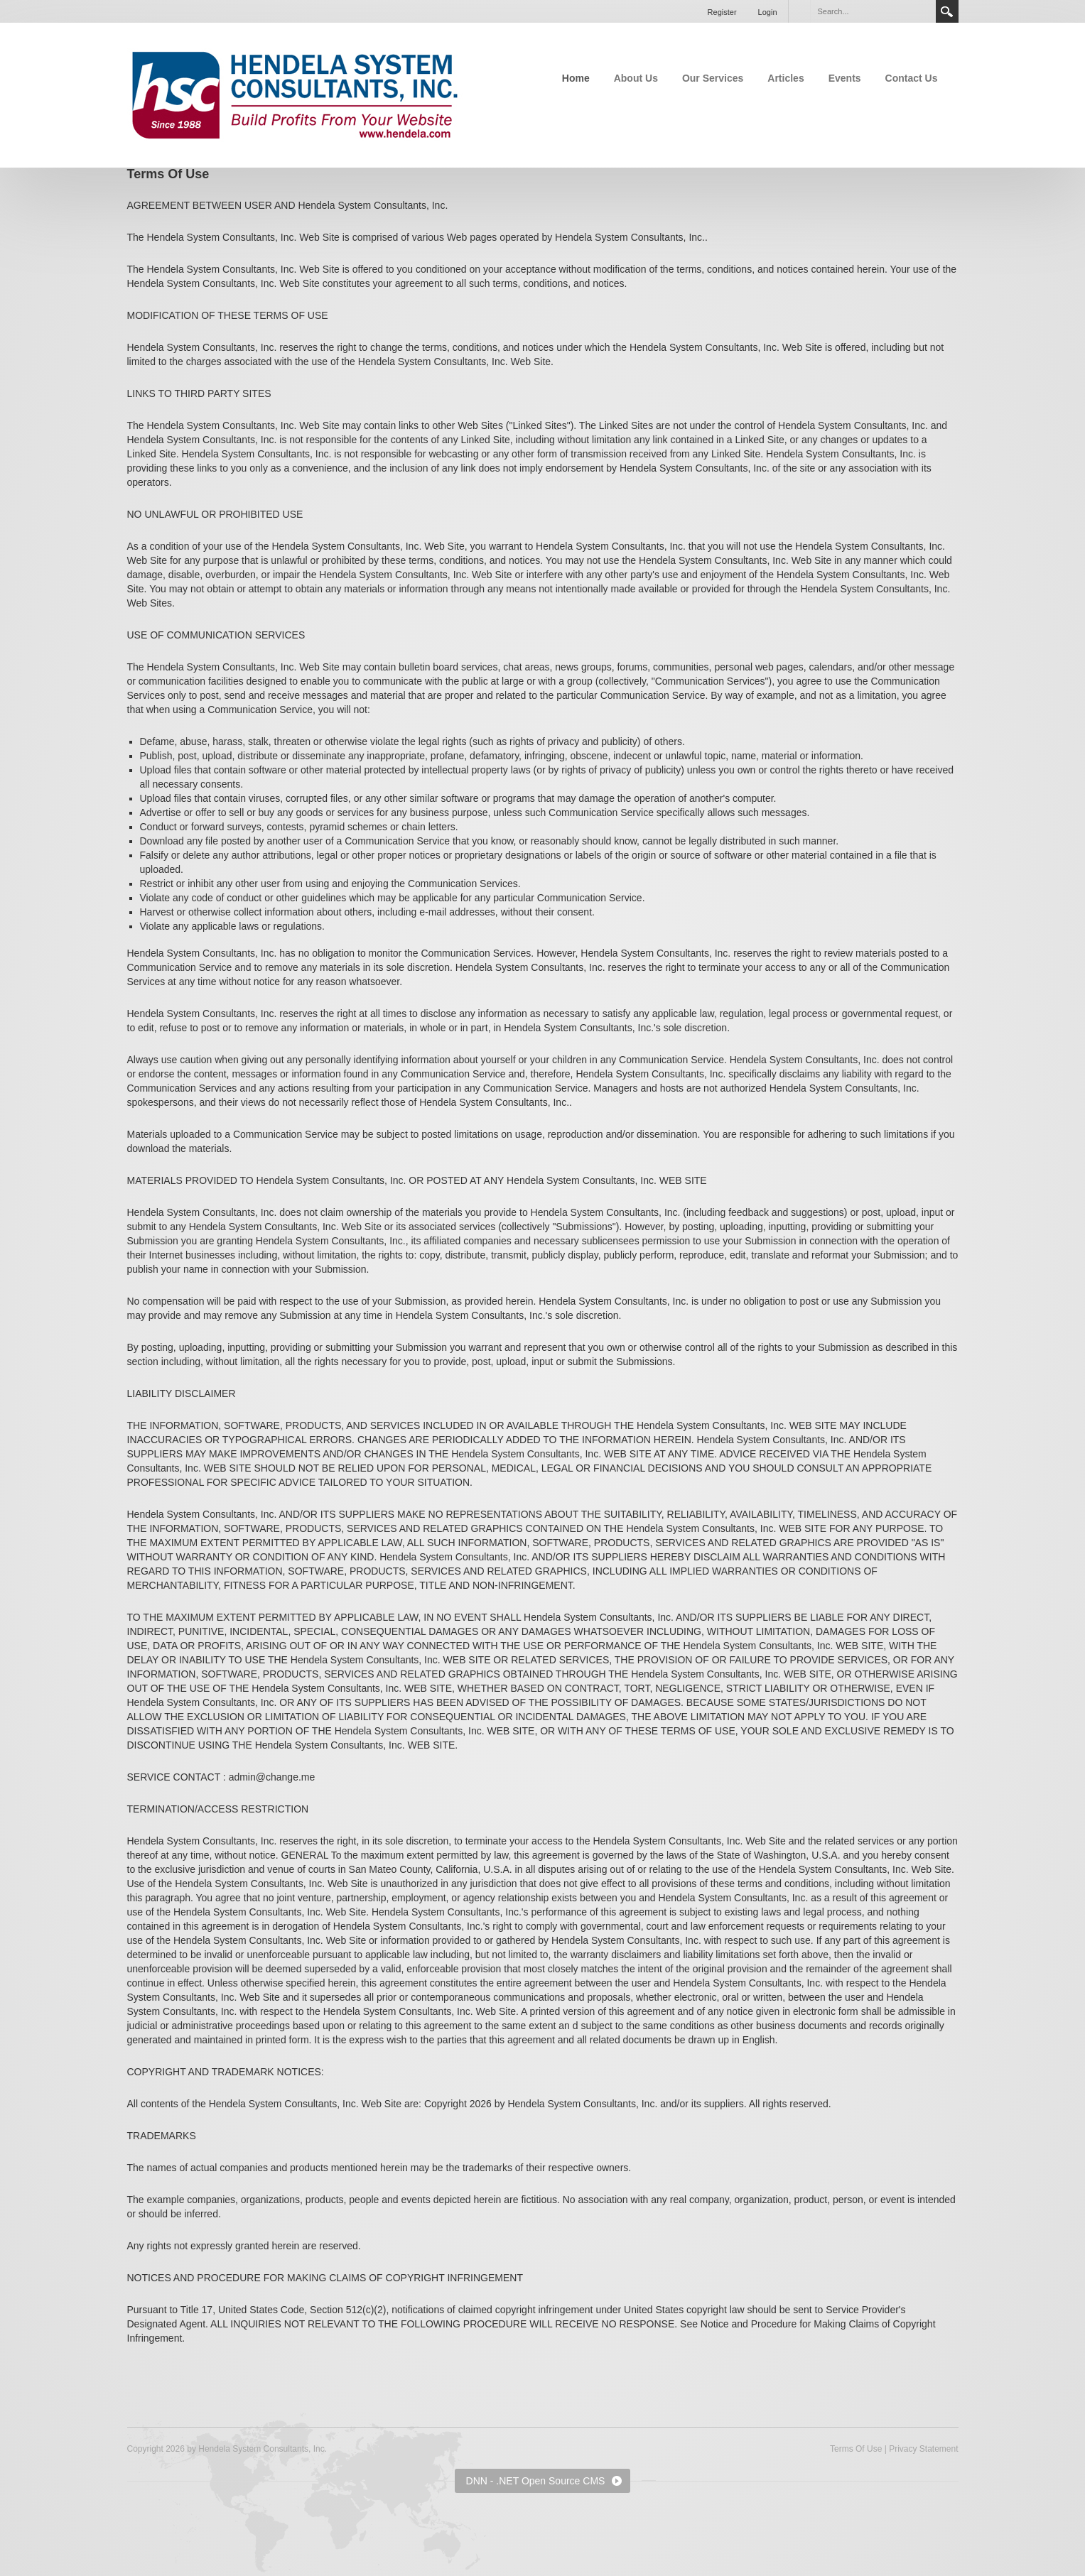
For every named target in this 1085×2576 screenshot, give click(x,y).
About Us (636, 78)
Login (767, 12)
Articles (785, 78)
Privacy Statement (923, 2449)
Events (844, 78)
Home (576, 78)
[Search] (872, 11)
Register (722, 12)
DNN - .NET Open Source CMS (535, 2481)
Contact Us (911, 78)
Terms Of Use (856, 2449)
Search (947, 11)
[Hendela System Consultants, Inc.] (295, 94)
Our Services (712, 78)
